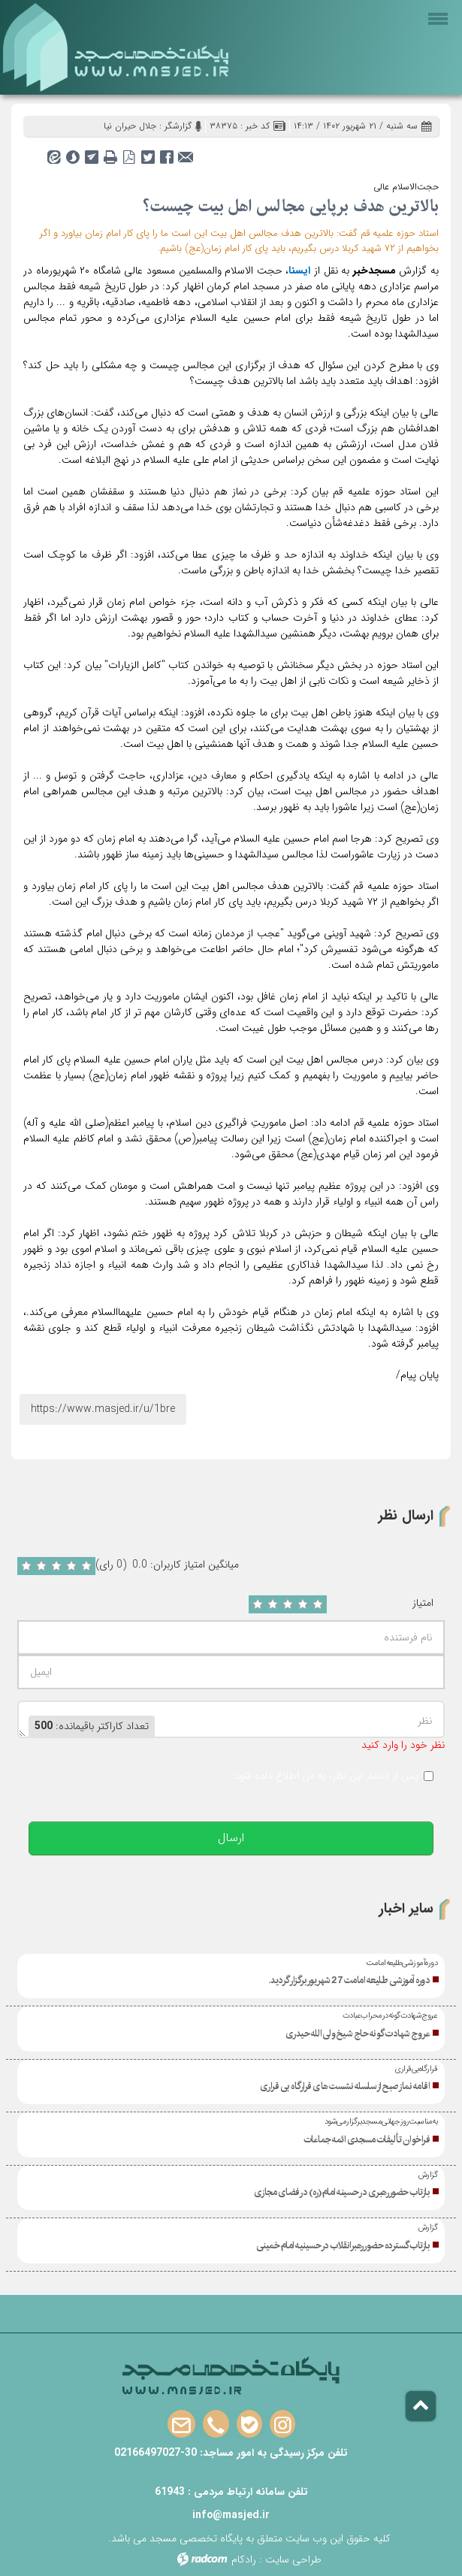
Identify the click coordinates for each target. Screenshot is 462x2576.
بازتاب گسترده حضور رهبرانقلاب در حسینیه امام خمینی (343, 2245)
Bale (249, 2424)
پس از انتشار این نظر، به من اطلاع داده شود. (324, 1776)
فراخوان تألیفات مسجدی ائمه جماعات (366, 2139)
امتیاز (422, 1603)
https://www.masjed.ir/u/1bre (103, 1409)
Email (181, 2424)
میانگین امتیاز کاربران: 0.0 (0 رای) (167, 1565)
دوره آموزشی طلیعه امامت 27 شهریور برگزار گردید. (349, 1980)
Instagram (282, 2424)
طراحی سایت (293, 2559)
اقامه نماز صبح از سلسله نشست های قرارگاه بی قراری (345, 2086)
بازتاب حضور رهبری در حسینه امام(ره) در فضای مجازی (342, 2192)
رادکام (243, 2559)
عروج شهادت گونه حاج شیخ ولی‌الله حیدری (357, 2033)
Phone (216, 2424)
